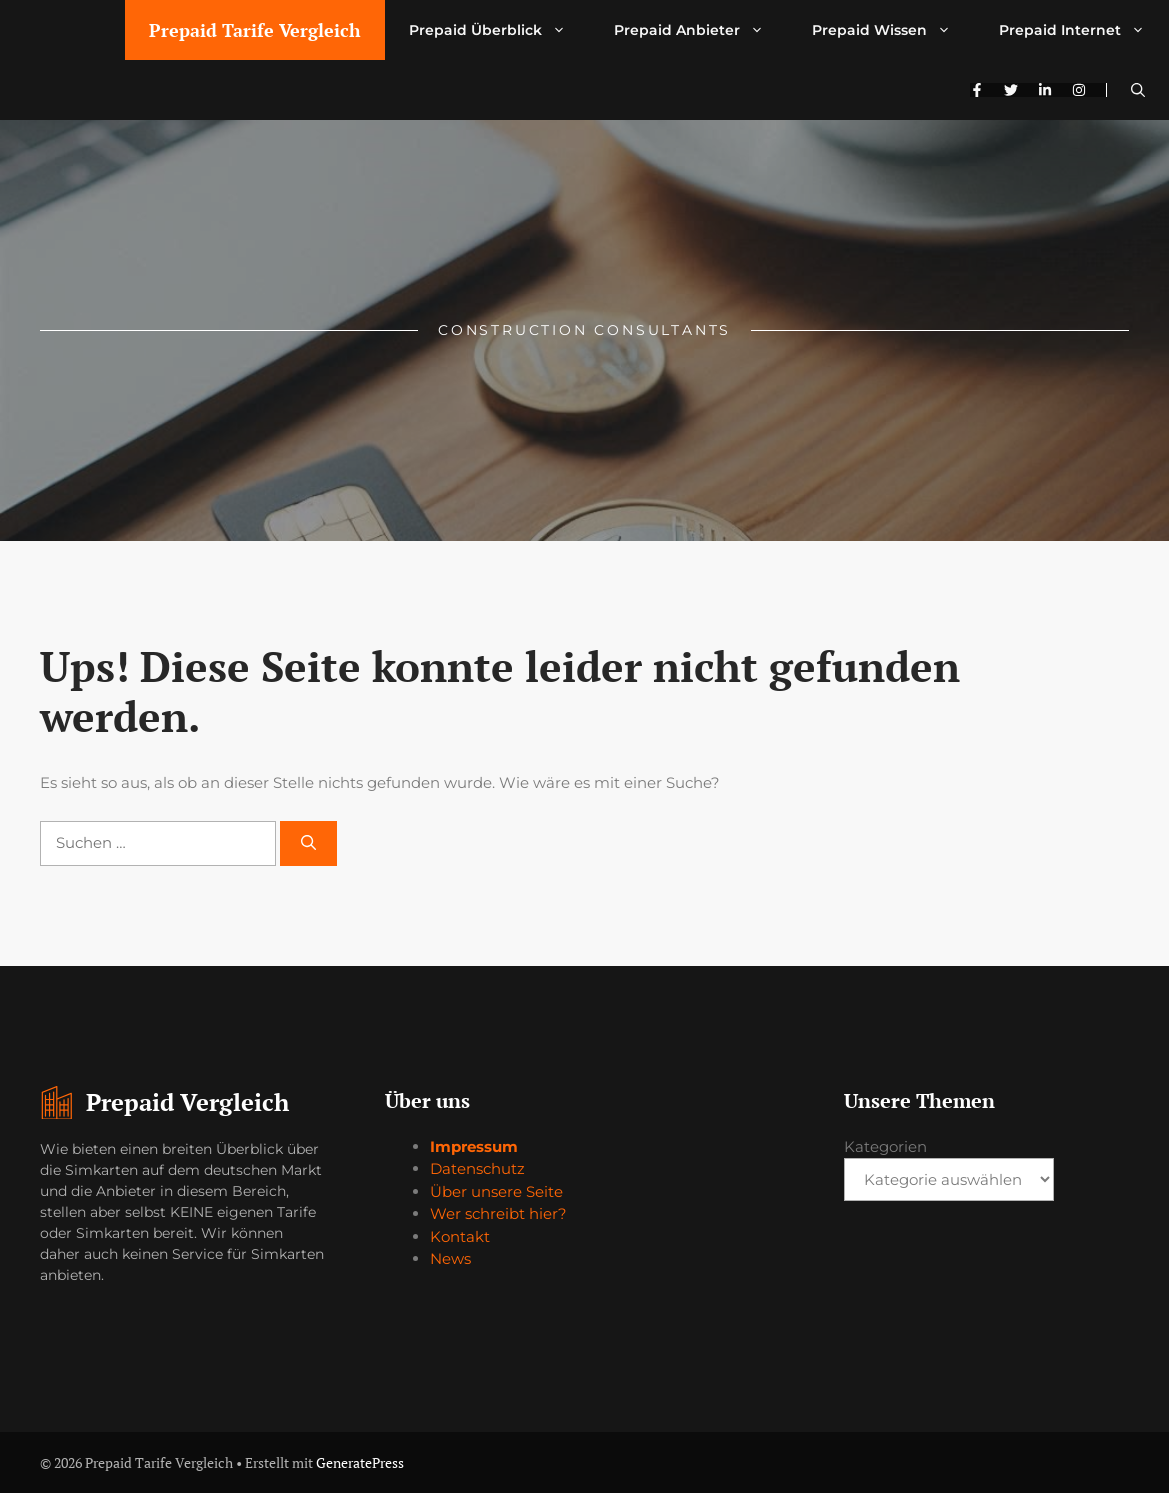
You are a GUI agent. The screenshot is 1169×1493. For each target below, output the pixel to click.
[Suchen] (308, 843)
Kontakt (460, 1236)
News (450, 1258)
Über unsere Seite (496, 1191)
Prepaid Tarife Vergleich (255, 30)
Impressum (474, 1146)
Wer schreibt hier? (498, 1213)
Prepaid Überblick (499, 30)
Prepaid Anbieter (701, 30)
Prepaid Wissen (893, 30)
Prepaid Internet (1084, 30)
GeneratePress (360, 1462)
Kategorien (885, 1146)
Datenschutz (477, 1168)
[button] (1138, 90)
